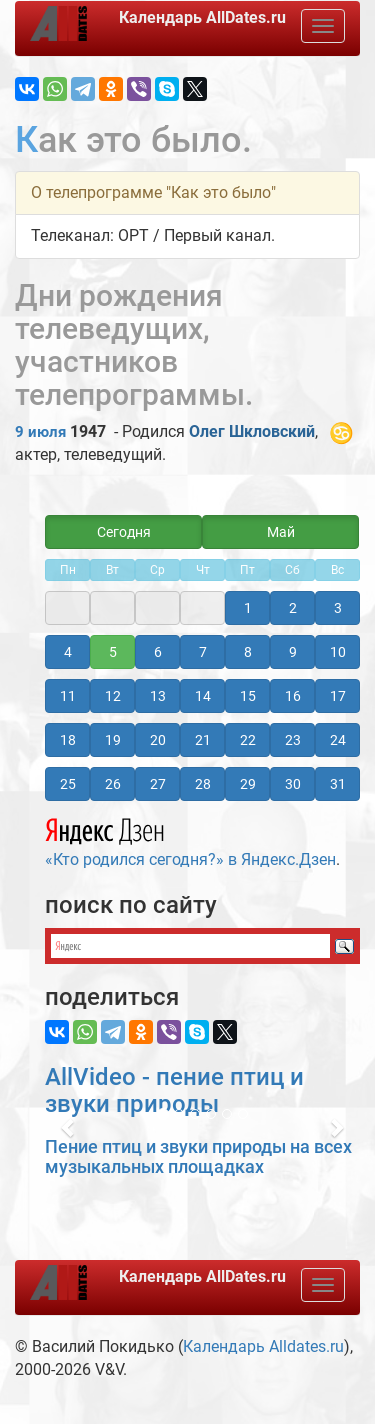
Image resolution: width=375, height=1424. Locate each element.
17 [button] (338, 696)
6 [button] (158, 652)
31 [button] (338, 784)
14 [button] (203, 696)
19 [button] (113, 740)
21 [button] (203, 740)
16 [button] (293, 696)
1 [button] (248, 608)
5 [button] (113, 652)
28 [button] (203, 784)
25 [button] (68, 784)
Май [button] (281, 532)
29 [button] (248, 784)
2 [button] (293, 608)
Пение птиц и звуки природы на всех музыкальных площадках (198, 1156)
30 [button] (293, 784)
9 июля (40, 432)
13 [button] (158, 696)
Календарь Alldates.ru (263, 1346)
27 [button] (158, 784)
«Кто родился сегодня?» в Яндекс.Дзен (190, 840)
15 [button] (248, 696)
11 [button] (68, 696)
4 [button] (68, 652)
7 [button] (203, 652)
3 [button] (338, 608)
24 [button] (338, 740)
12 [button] (113, 696)
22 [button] (248, 740)
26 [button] (113, 784)
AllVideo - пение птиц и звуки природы (174, 1090)
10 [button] (338, 652)
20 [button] (158, 740)
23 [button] (293, 740)
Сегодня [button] (124, 532)
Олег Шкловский (252, 431)
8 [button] (248, 652)
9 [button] (293, 652)
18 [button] (68, 740)
